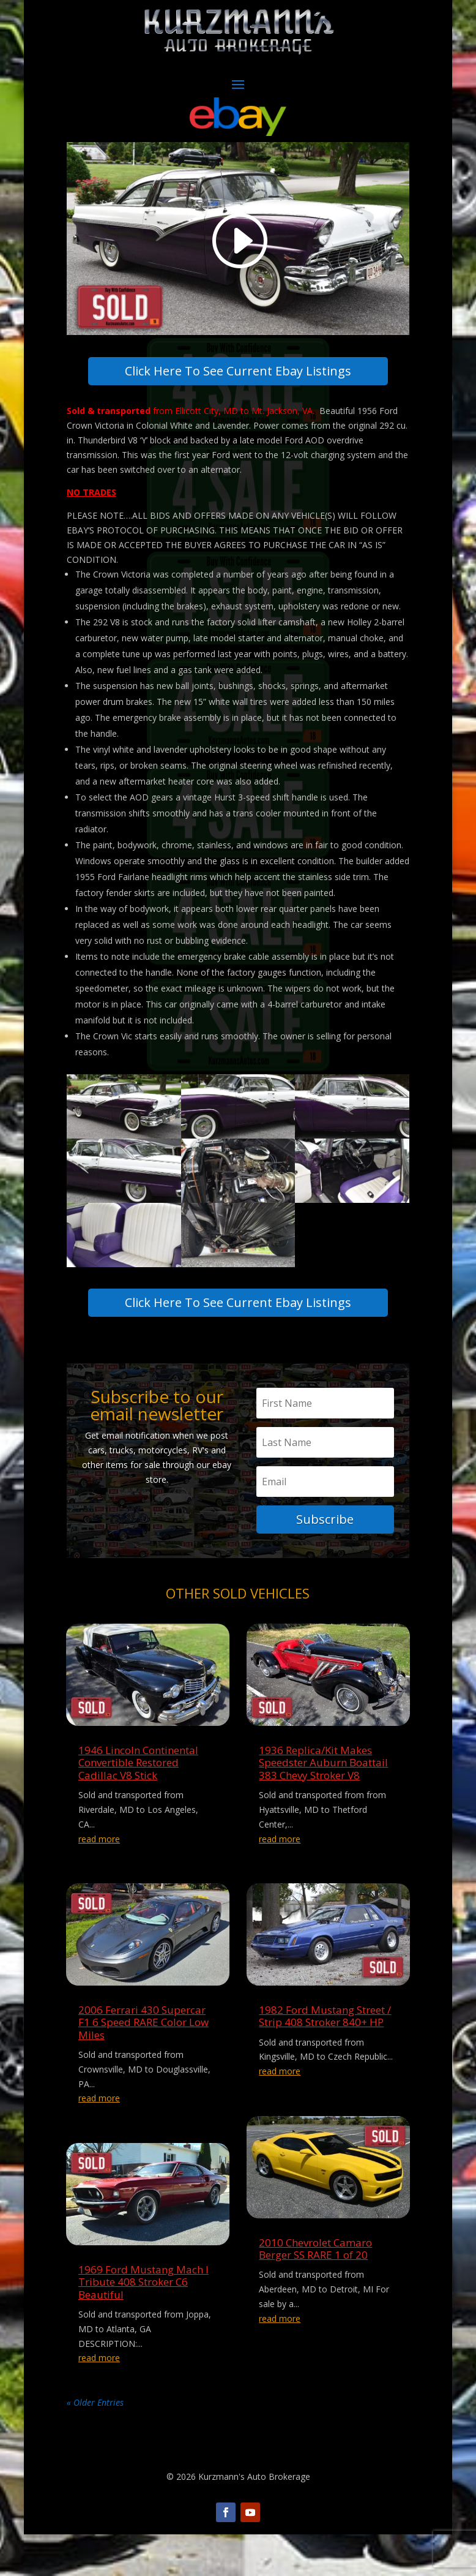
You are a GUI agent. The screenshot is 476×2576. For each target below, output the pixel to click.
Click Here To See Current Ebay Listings (238, 381)
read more (99, 1880)
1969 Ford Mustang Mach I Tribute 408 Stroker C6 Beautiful (143, 2323)
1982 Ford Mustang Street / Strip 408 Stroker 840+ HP (325, 2057)
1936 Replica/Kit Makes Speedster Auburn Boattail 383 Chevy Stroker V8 (323, 1804)
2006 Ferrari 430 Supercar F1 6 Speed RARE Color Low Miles (143, 2064)
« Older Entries (95, 2444)
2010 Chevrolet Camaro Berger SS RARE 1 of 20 (315, 2290)
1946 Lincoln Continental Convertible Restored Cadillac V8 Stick (138, 1804)
